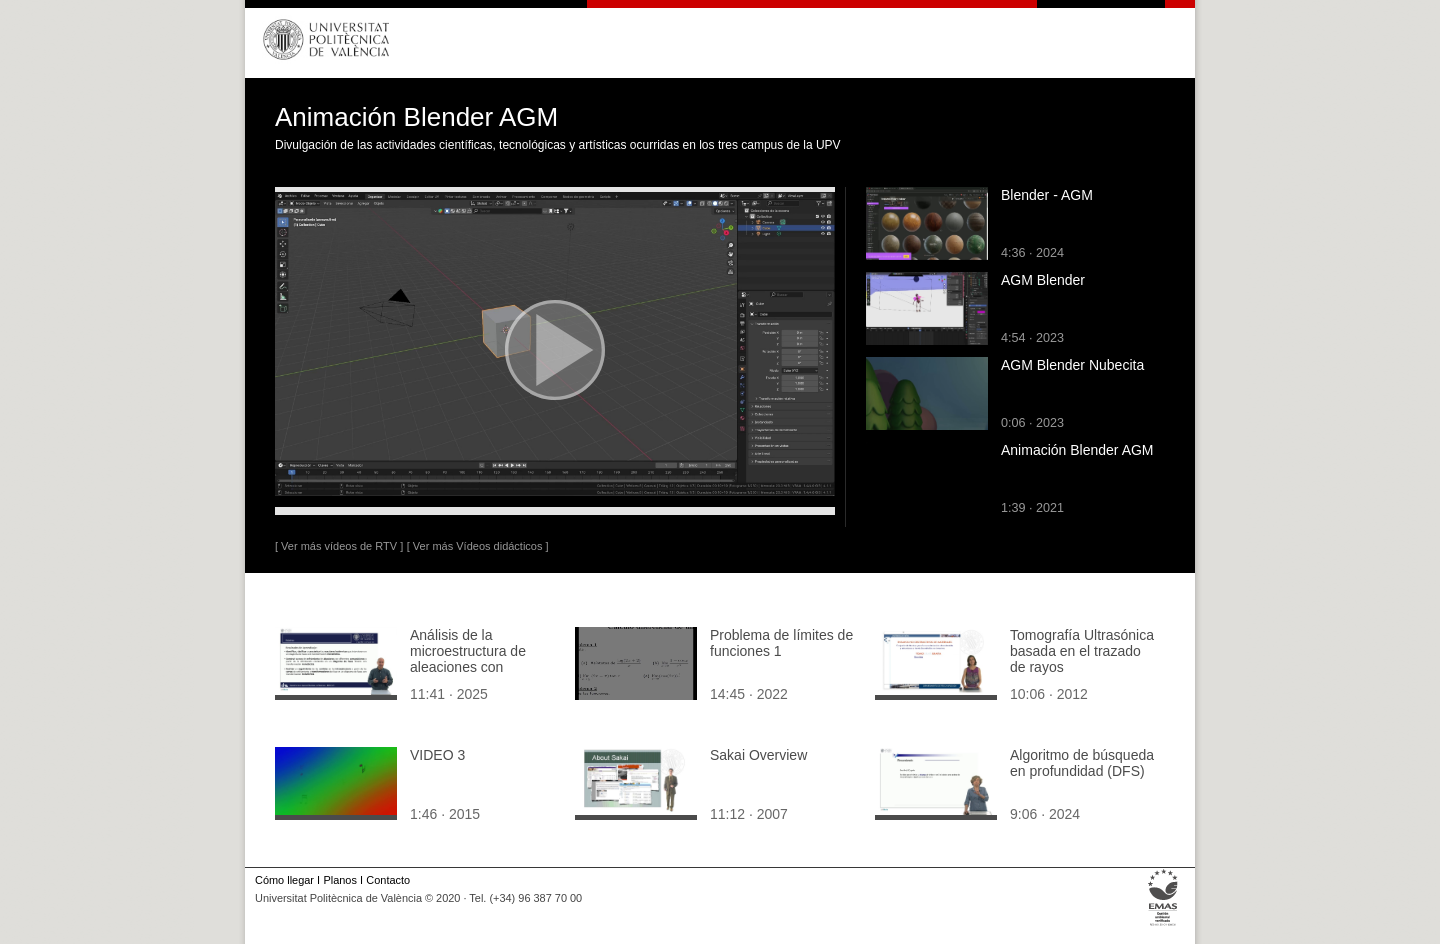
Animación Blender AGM (1077, 450)
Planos (339, 880)
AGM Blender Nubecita (1072, 365)
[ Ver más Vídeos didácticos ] (478, 546)
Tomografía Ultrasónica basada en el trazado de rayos (1082, 651)
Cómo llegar (284, 880)
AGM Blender (1043, 280)
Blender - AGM (1047, 195)
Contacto (388, 880)
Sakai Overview (758, 755)
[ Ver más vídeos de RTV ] (339, 546)
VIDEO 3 (437, 755)
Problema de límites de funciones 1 (781, 643)
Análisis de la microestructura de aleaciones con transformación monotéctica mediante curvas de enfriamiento (481, 675)
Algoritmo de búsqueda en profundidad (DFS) (1082, 763)
